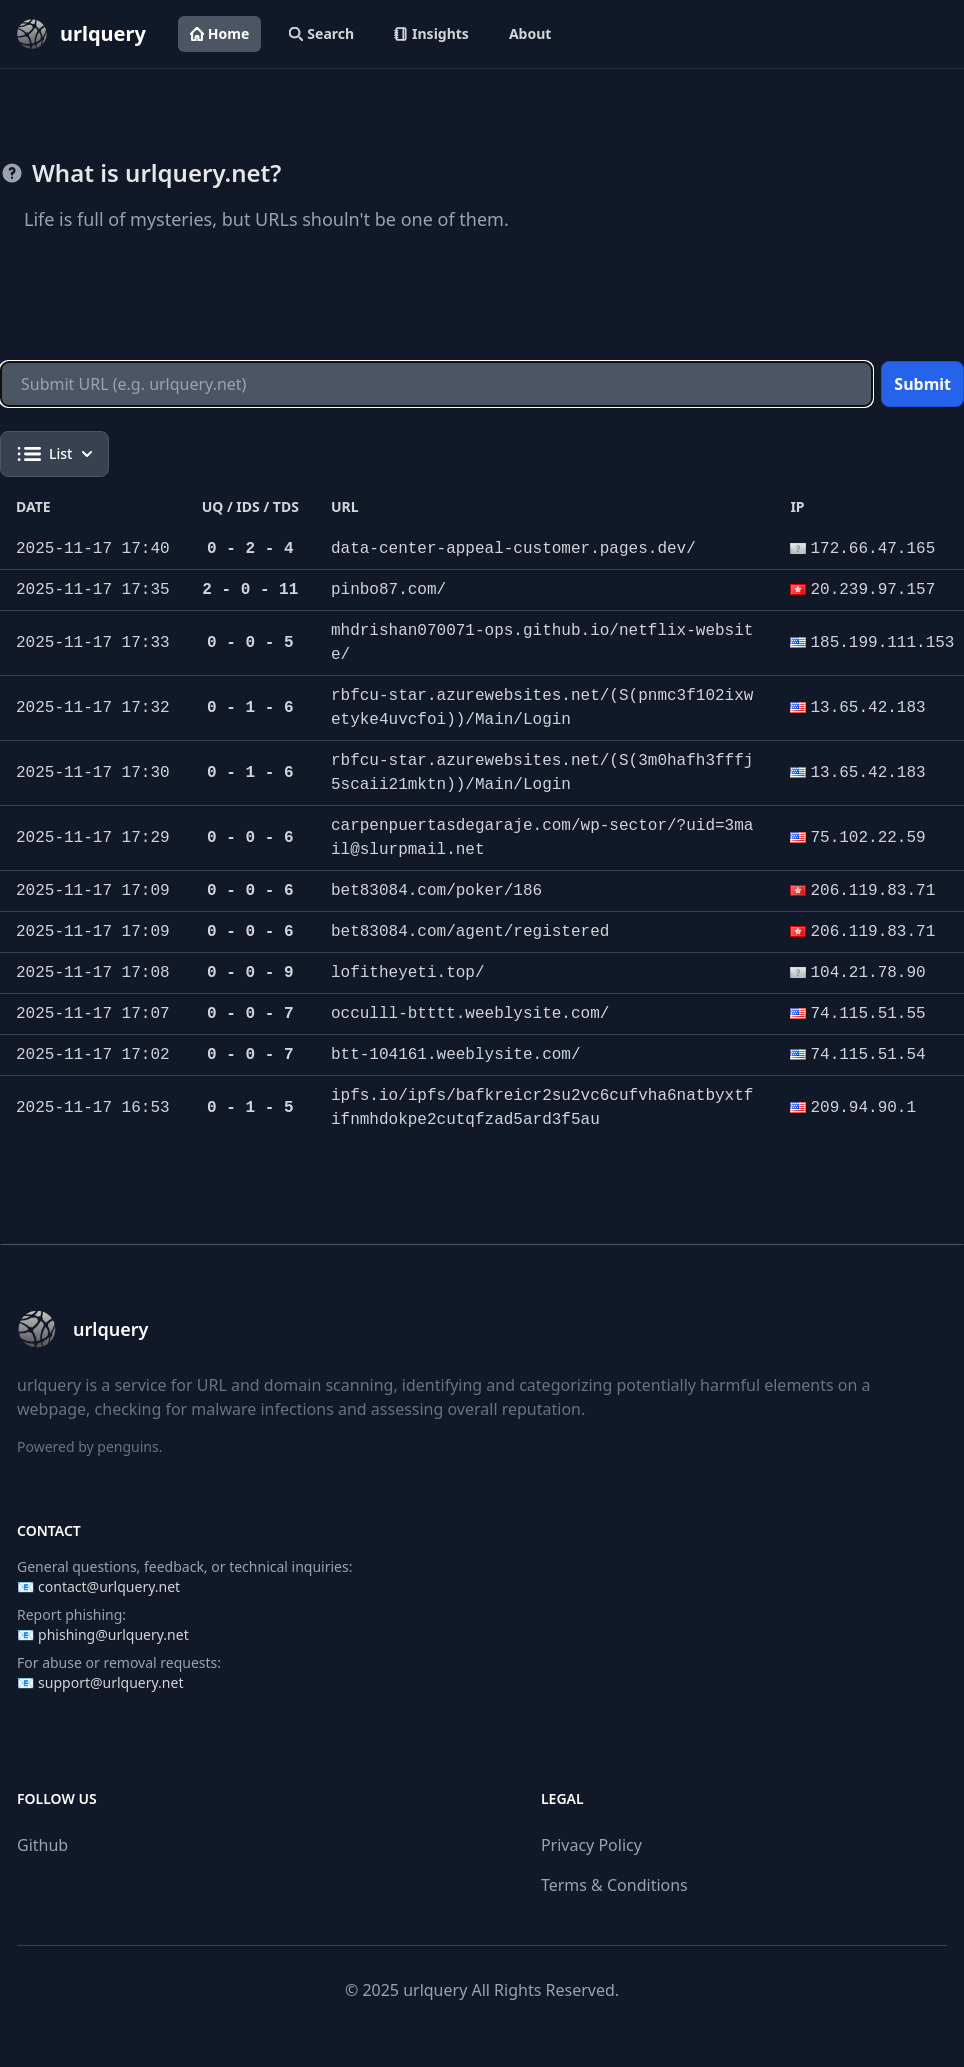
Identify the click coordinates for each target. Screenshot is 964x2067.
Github (42, 1845)
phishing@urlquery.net (113, 1634)
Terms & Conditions (614, 1885)
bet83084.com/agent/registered (470, 932)
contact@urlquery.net (109, 1586)
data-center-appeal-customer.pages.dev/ (513, 549)
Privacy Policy (591, 1845)
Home (219, 33)
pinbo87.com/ (388, 590)
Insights (431, 33)
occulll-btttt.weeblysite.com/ (470, 1014)
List (54, 454)
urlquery (435, 1990)
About (530, 33)
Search (321, 33)
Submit (922, 384)
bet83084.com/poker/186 (436, 891)
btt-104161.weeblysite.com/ (456, 1055)
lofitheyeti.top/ (408, 973)
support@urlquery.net (110, 1682)
